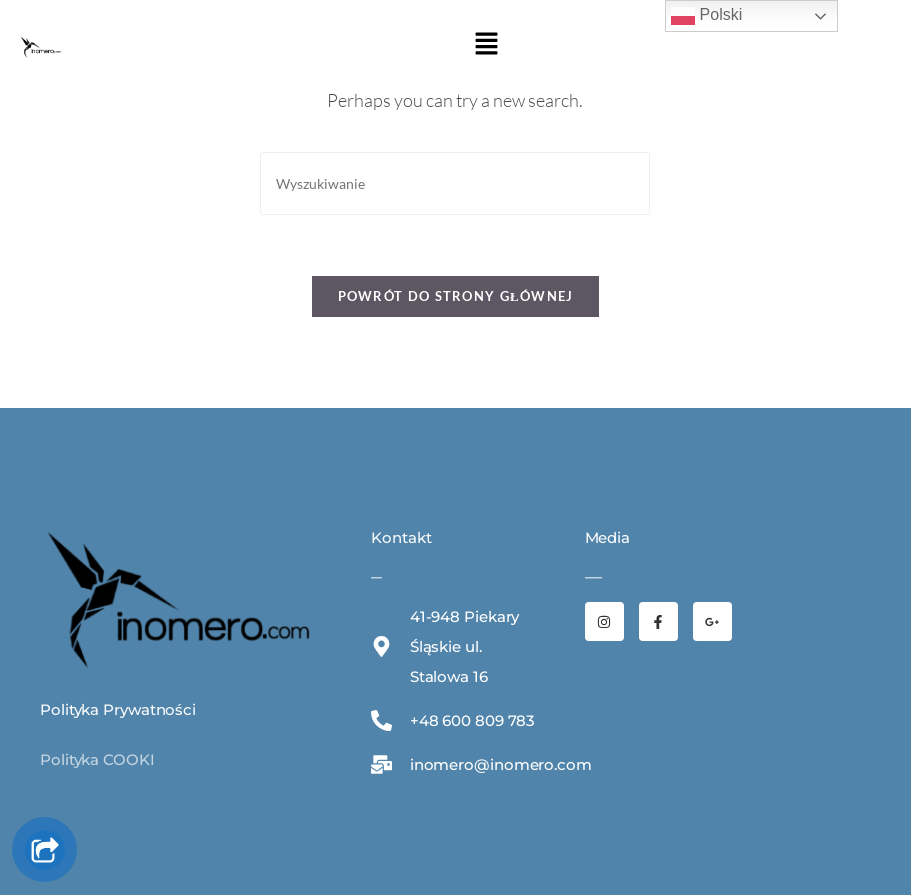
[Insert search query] (455, 183)
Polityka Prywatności (118, 709)
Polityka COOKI (97, 759)
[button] (486, 44)
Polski (706, 16)
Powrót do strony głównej (456, 296)
